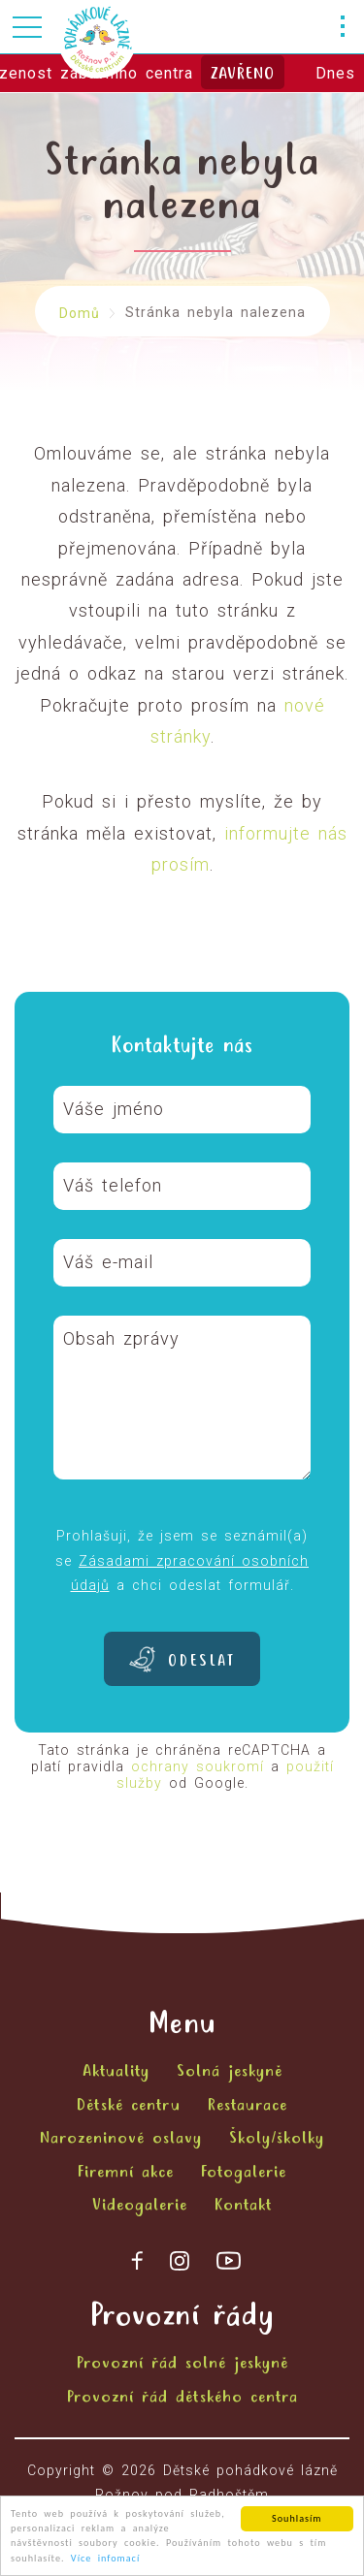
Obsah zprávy (121, 1338)
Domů (79, 313)
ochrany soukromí (197, 1766)
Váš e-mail (108, 1262)
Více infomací (105, 2563)
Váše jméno (113, 1108)
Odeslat (201, 1661)
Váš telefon (112, 1185)
